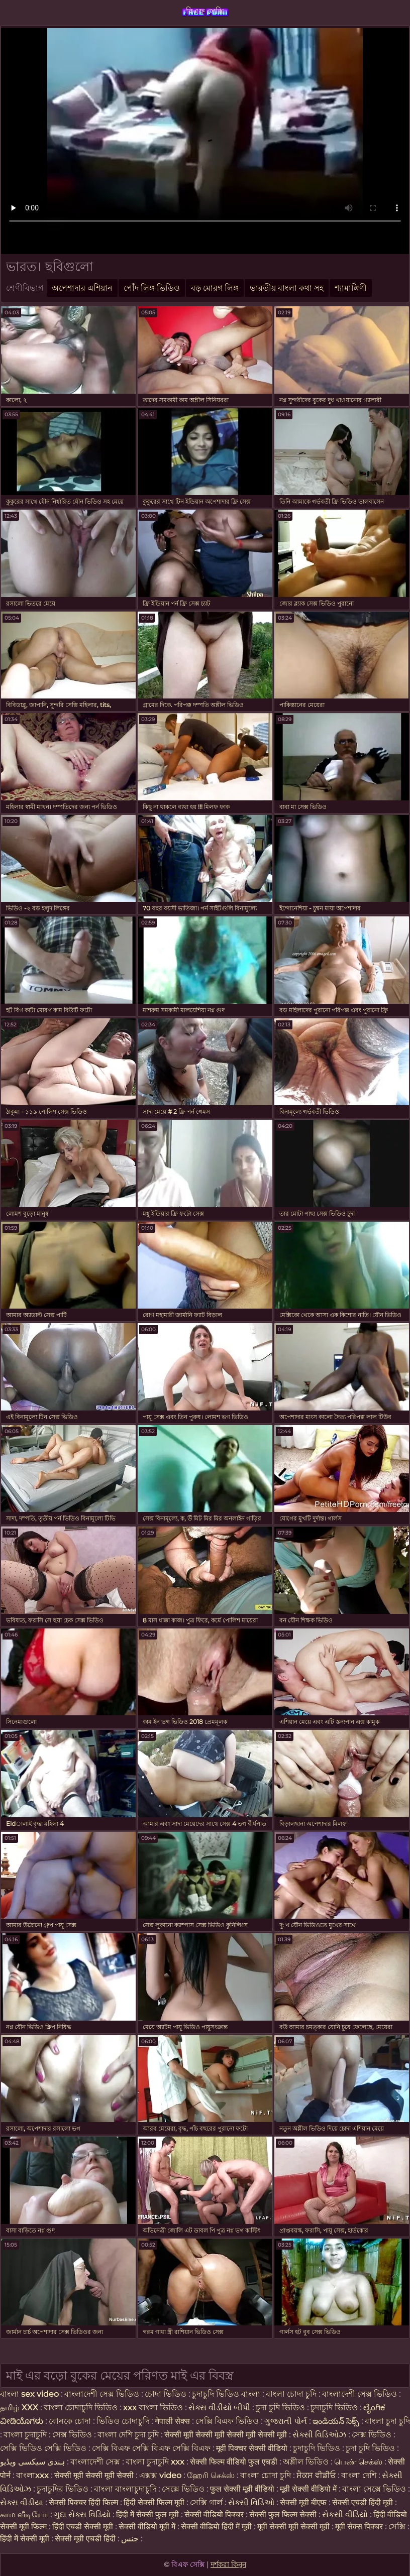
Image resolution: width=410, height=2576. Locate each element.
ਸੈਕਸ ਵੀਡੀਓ (316, 2475)
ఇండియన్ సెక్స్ (336, 2421)
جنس (130, 2538)
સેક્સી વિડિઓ (251, 2502)
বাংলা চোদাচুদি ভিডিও (82, 2407)
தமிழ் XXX (19, 2407)
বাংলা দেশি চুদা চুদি (128, 2434)
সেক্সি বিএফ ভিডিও (227, 2421)
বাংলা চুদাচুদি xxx (156, 2462)
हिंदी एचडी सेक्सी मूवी (82, 2526)
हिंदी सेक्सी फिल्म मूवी (154, 2502)
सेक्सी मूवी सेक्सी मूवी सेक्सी (94, 2475)
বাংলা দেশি (359, 2475)
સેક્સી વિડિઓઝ (319, 2434)
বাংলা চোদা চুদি (292, 2394)
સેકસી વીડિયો (345, 2514)
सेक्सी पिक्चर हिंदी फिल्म (84, 2502)
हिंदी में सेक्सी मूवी (25, 2538)
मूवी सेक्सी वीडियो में (309, 2489)
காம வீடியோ (24, 2514)
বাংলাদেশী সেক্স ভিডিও (101, 2394)
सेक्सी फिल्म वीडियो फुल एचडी (233, 2462)
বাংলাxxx (32, 2475)
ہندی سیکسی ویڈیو (32, 2462)
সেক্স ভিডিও (73, 2434)
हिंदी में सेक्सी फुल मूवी (147, 2514)
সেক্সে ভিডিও (183, 2489)
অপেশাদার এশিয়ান (82, 288)
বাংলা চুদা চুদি (387, 2421)
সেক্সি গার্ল (206, 2502)
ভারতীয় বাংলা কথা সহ (287, 288)
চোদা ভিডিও (166, 2394)
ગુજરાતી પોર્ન (285, 2421)
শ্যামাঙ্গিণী (351, 288)
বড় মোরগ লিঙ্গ (215, 288)
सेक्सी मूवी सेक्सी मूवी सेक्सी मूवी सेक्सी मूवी (226, 2434)
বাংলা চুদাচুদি (26, 2434)
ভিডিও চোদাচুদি (123, 2421)
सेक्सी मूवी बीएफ (303, 2502)
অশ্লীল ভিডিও (306, 2462)
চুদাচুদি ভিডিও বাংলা (226, 2394)
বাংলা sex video (30, 2394)
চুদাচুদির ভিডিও (63, 2489)
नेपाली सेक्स (172, 2421)
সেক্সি (397, 2526)
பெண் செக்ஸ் (358, 2462)
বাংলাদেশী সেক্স (96, 2462)
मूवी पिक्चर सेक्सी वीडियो (252, 2448)
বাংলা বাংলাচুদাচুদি (126, 2489)
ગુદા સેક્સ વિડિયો (82, 2514)
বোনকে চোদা (70, 2421)
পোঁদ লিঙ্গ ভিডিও (152, 288)
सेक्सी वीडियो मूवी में (148, 2526)
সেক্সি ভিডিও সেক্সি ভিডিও (44, 2448)
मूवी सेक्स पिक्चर (359, 2526)
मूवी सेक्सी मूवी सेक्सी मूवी (294, 2526)
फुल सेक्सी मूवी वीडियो (242, 2489)
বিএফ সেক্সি (205, 11)
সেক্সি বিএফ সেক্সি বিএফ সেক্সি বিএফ (151, 2448)
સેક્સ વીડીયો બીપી (219, 2407)
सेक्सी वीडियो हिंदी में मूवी (217, 2526)
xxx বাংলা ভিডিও (153, 2407)
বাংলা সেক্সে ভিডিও (374, 2489)
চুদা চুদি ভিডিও (281, 2407)
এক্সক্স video (160, 2475)
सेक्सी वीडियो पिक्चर (215, 2514)
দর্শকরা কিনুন (228, 2564)
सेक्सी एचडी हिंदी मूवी (363, 2502)
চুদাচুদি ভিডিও (335, 2407)
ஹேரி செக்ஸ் (212, 2475)
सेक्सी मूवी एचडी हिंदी (85, 2538)
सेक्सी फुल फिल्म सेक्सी (283, 2514)
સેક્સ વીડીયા (21, 2502)
